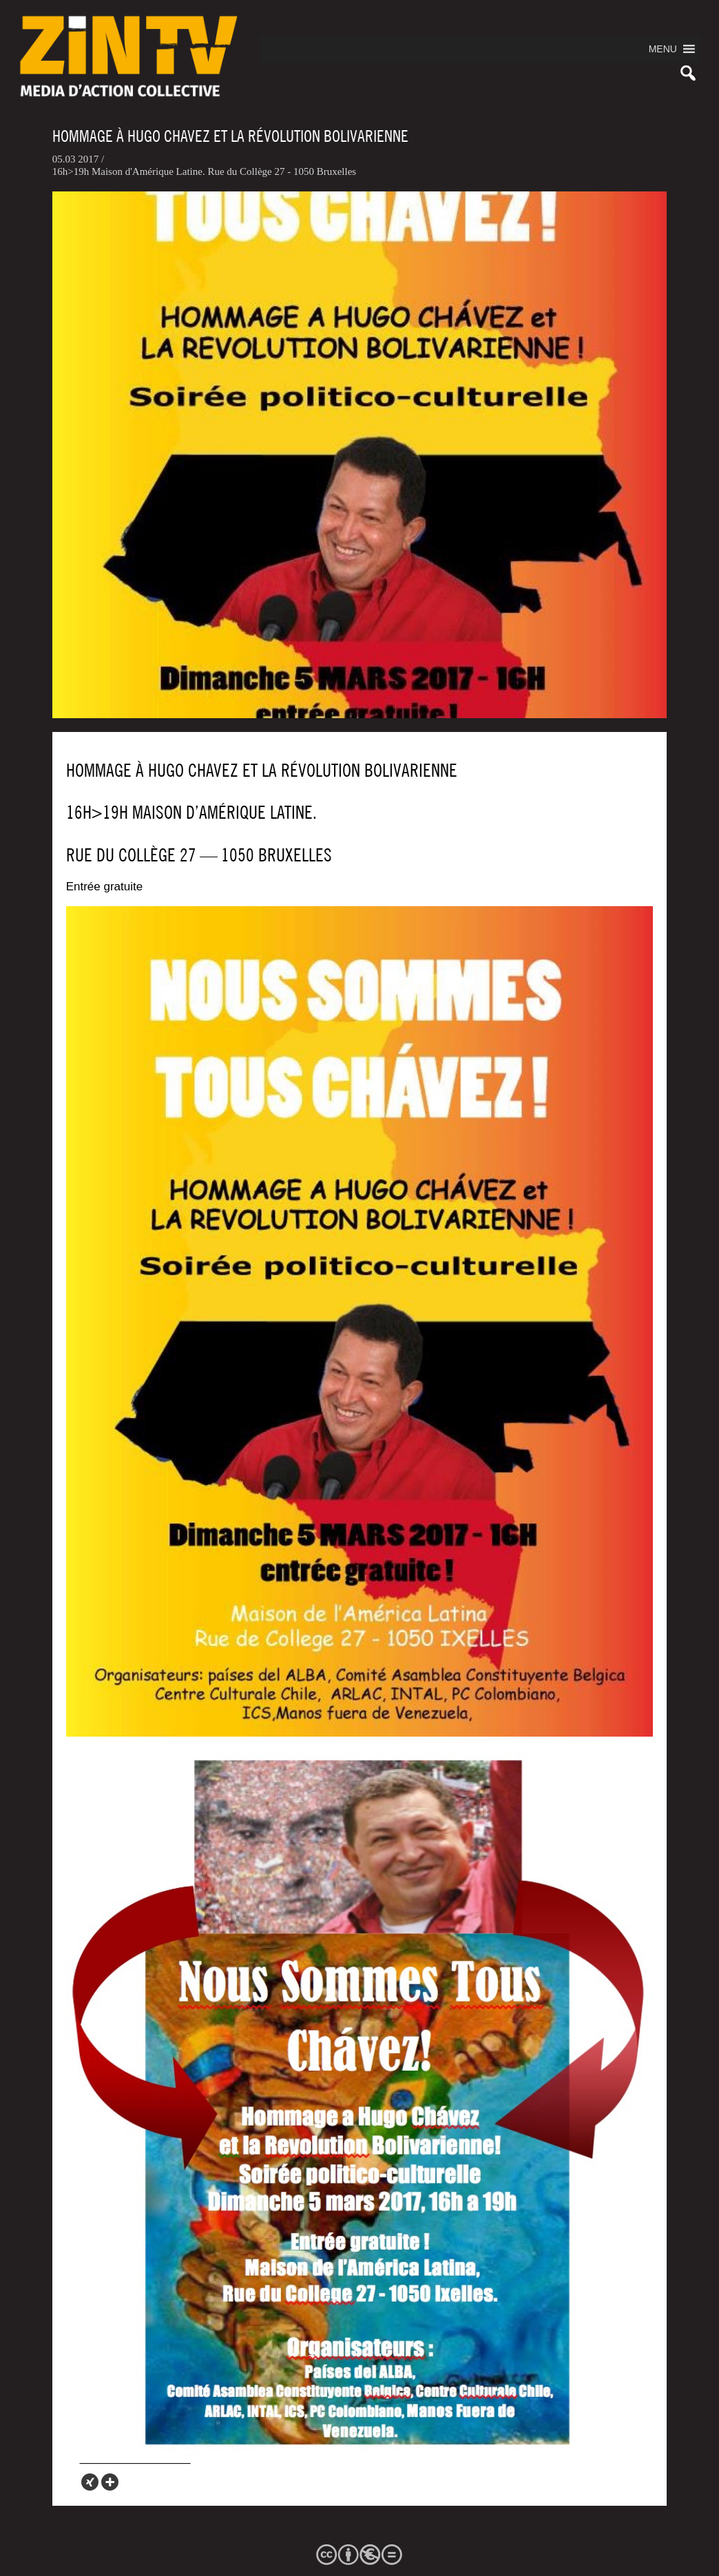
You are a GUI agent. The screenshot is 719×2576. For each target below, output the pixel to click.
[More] (109, 2482)
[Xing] (89, 2482)
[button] (663, 49)
